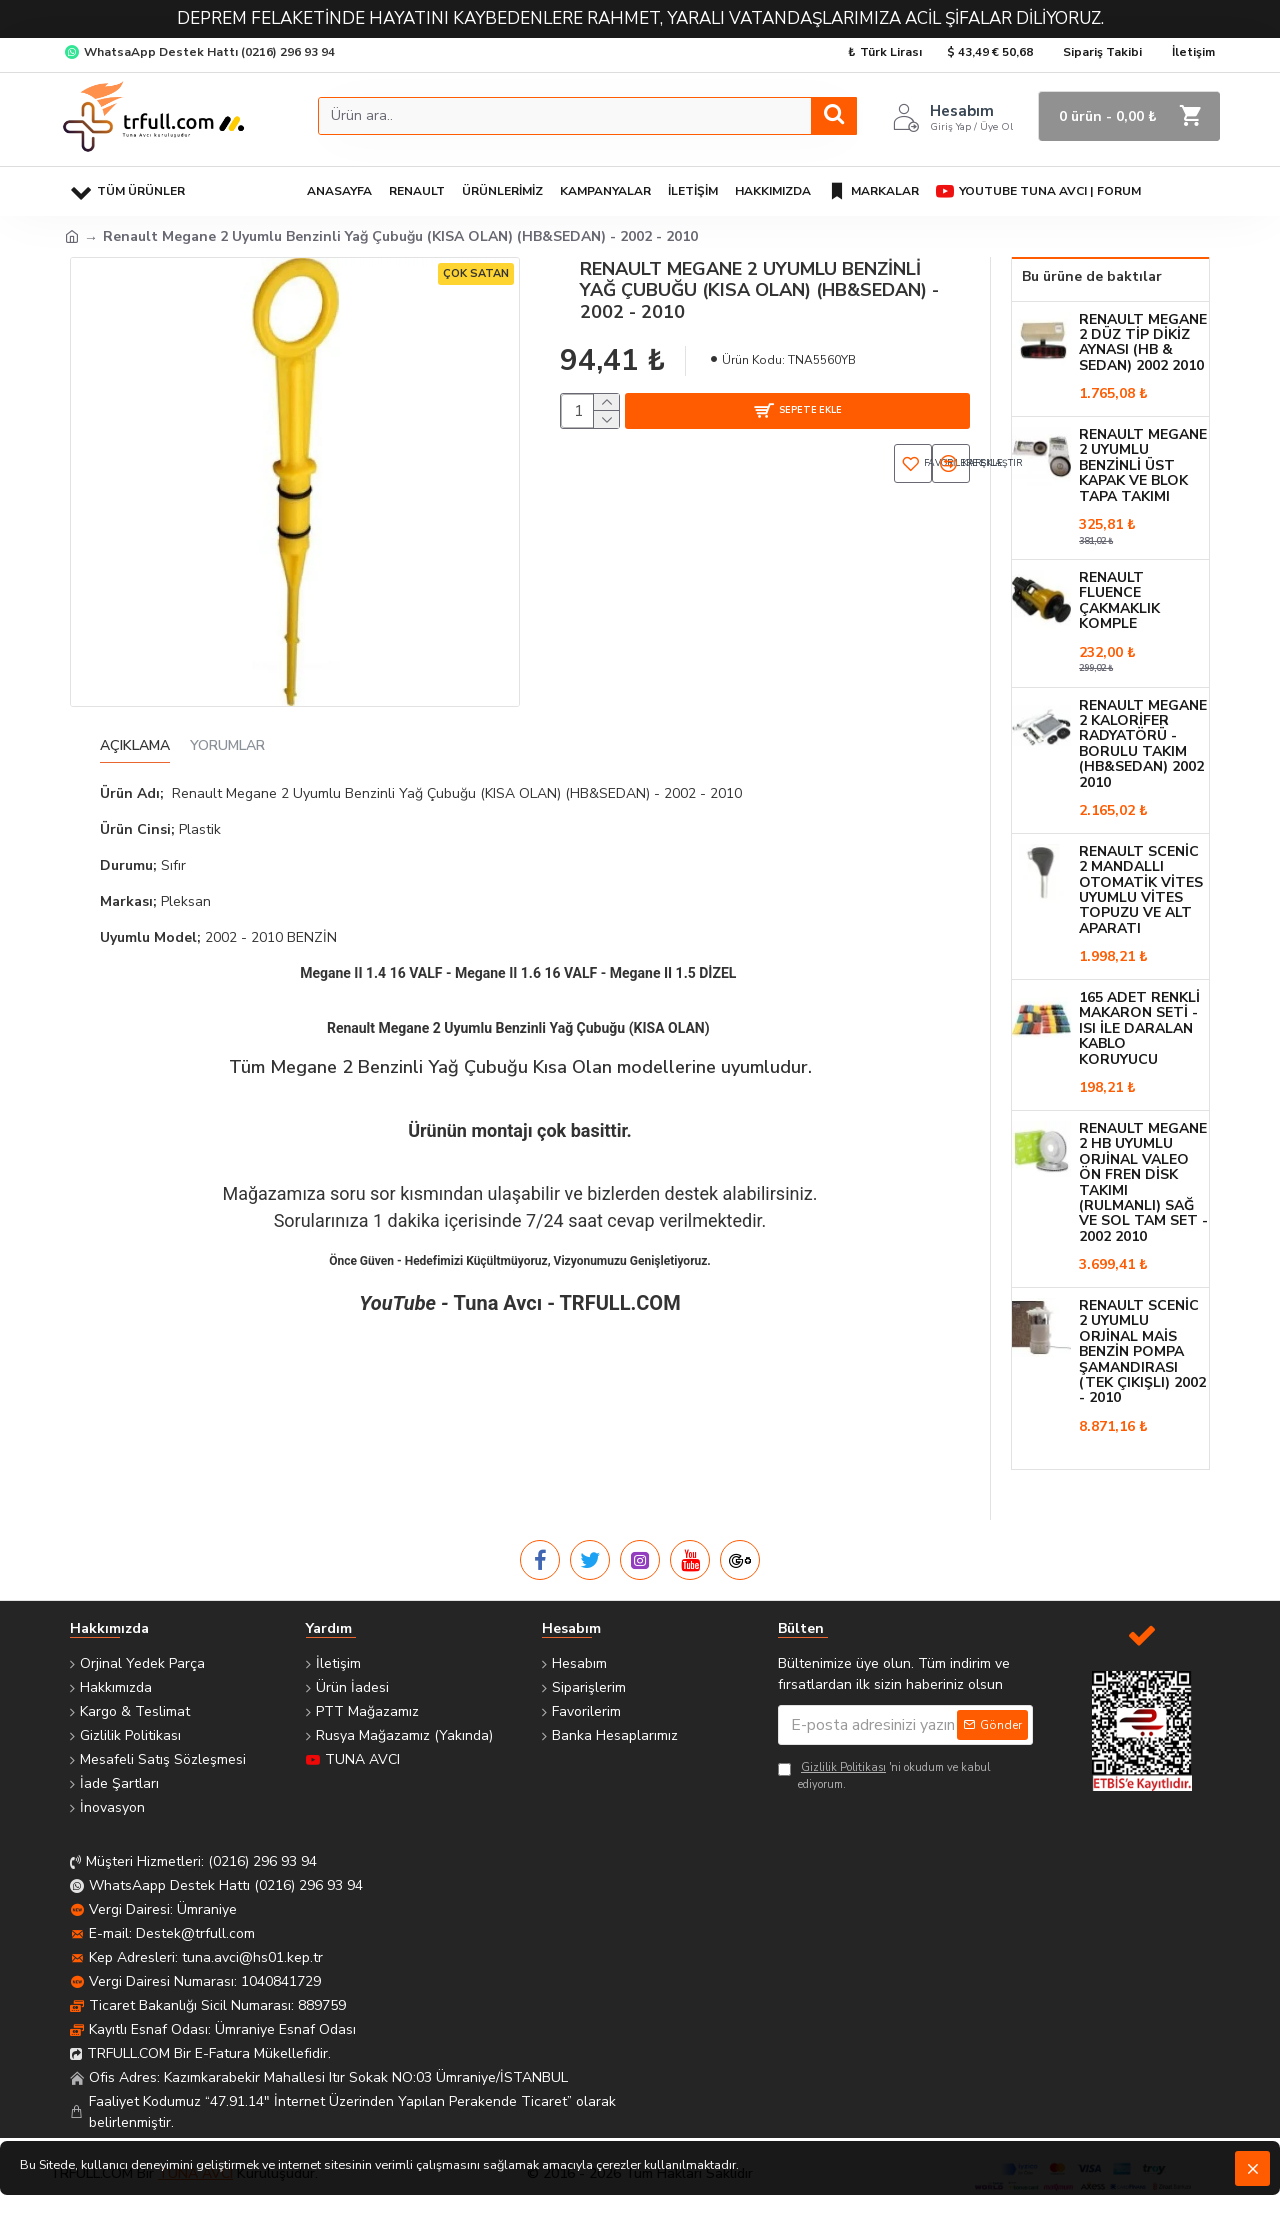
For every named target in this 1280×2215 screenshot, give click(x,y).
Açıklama (135, 746)
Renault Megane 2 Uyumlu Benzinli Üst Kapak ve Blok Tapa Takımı (1143, 465)
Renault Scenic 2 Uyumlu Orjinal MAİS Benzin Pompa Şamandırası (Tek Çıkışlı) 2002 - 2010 (1142, 1352)
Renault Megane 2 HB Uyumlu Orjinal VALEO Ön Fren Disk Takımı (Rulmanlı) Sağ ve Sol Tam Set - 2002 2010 (1143, 1182)
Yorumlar (227, 746)
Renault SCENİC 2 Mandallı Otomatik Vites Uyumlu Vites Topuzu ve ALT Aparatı (1141, 890)
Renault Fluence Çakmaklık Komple (1119, 601)
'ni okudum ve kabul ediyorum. (884, 1776)
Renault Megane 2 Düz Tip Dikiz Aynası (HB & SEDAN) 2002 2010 (1143, 343)
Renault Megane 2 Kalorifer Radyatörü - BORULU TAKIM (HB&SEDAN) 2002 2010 (1143, 744)
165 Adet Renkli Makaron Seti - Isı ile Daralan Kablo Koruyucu (1139, 1028)
